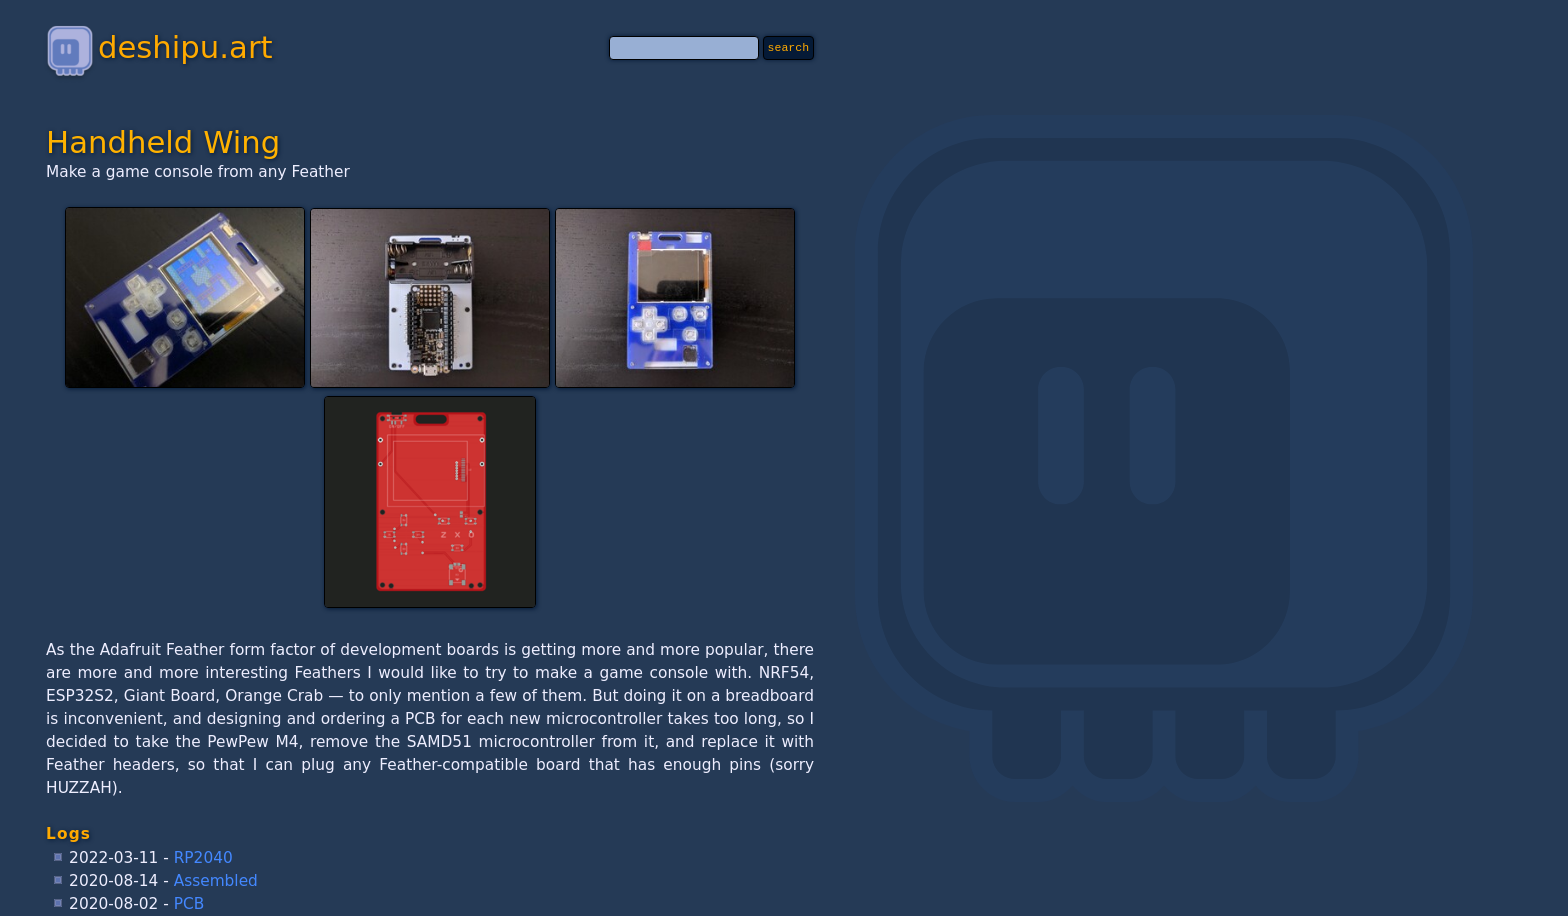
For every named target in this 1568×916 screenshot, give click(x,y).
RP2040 (203, 858)
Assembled (216, 881)
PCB (189, 904)
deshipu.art (159, 47)
